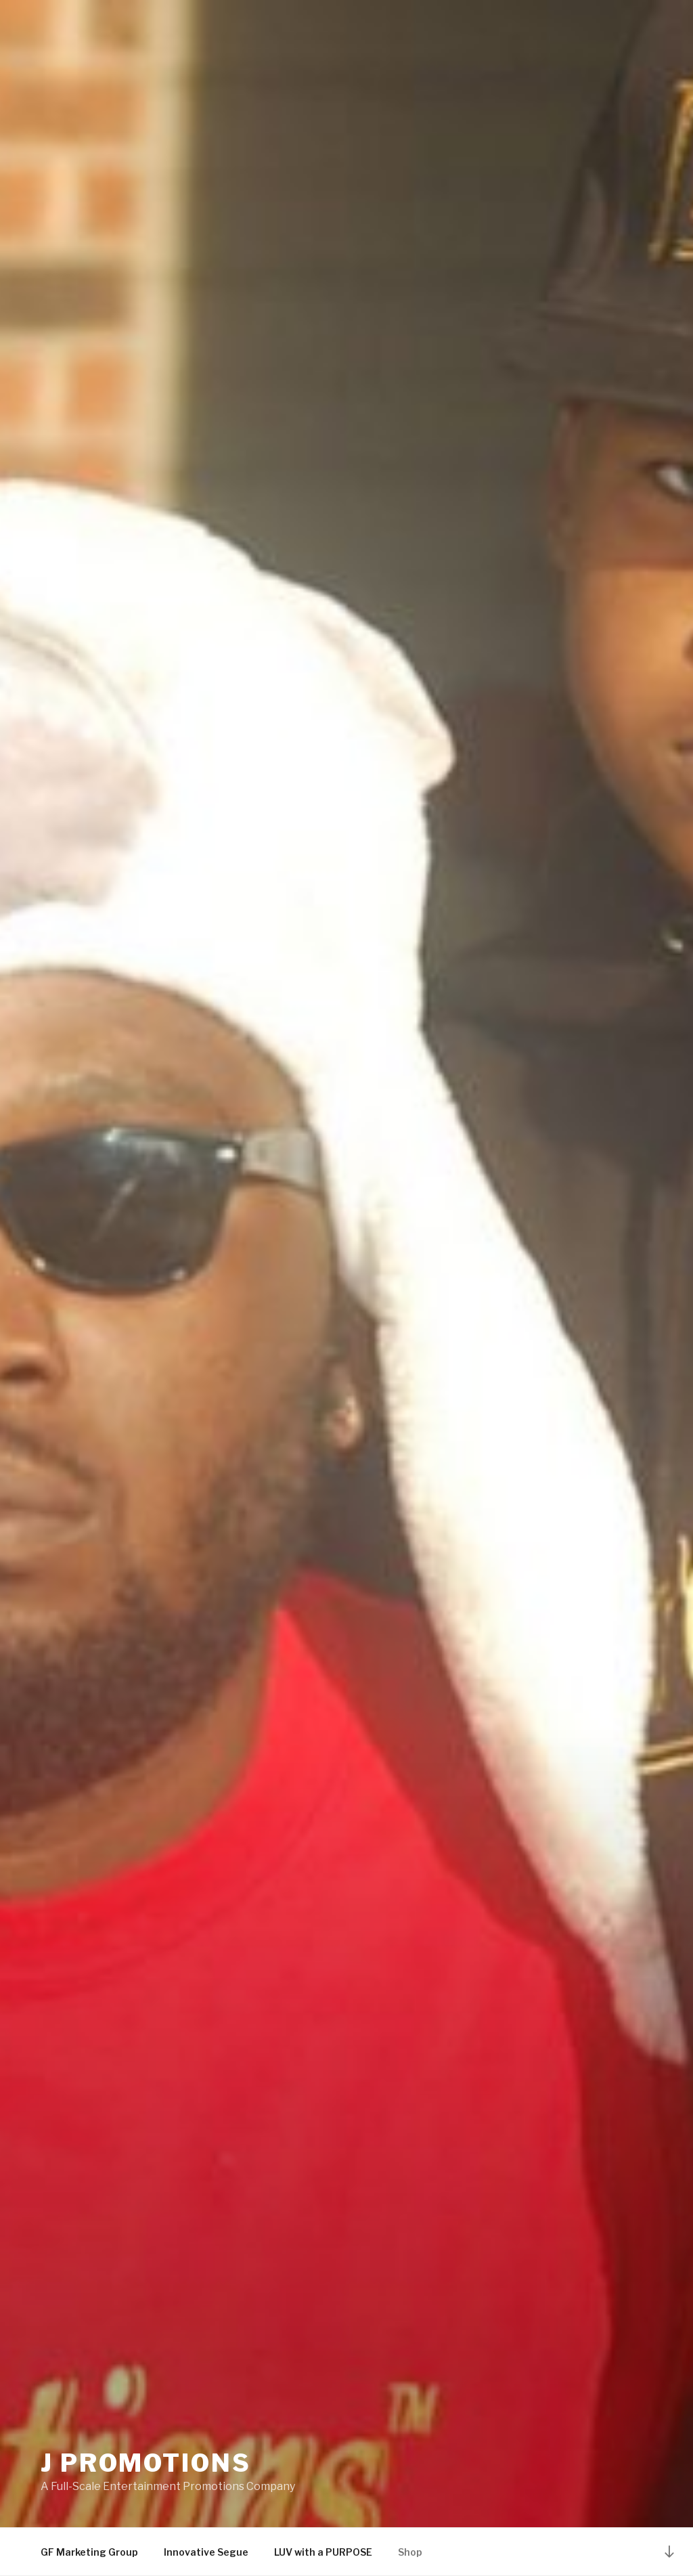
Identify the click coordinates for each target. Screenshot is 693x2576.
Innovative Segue (206, 2552)
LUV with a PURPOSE (323, 2552)
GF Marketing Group (89, 2552)
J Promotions (146, 2463)
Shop (410, 2552)
